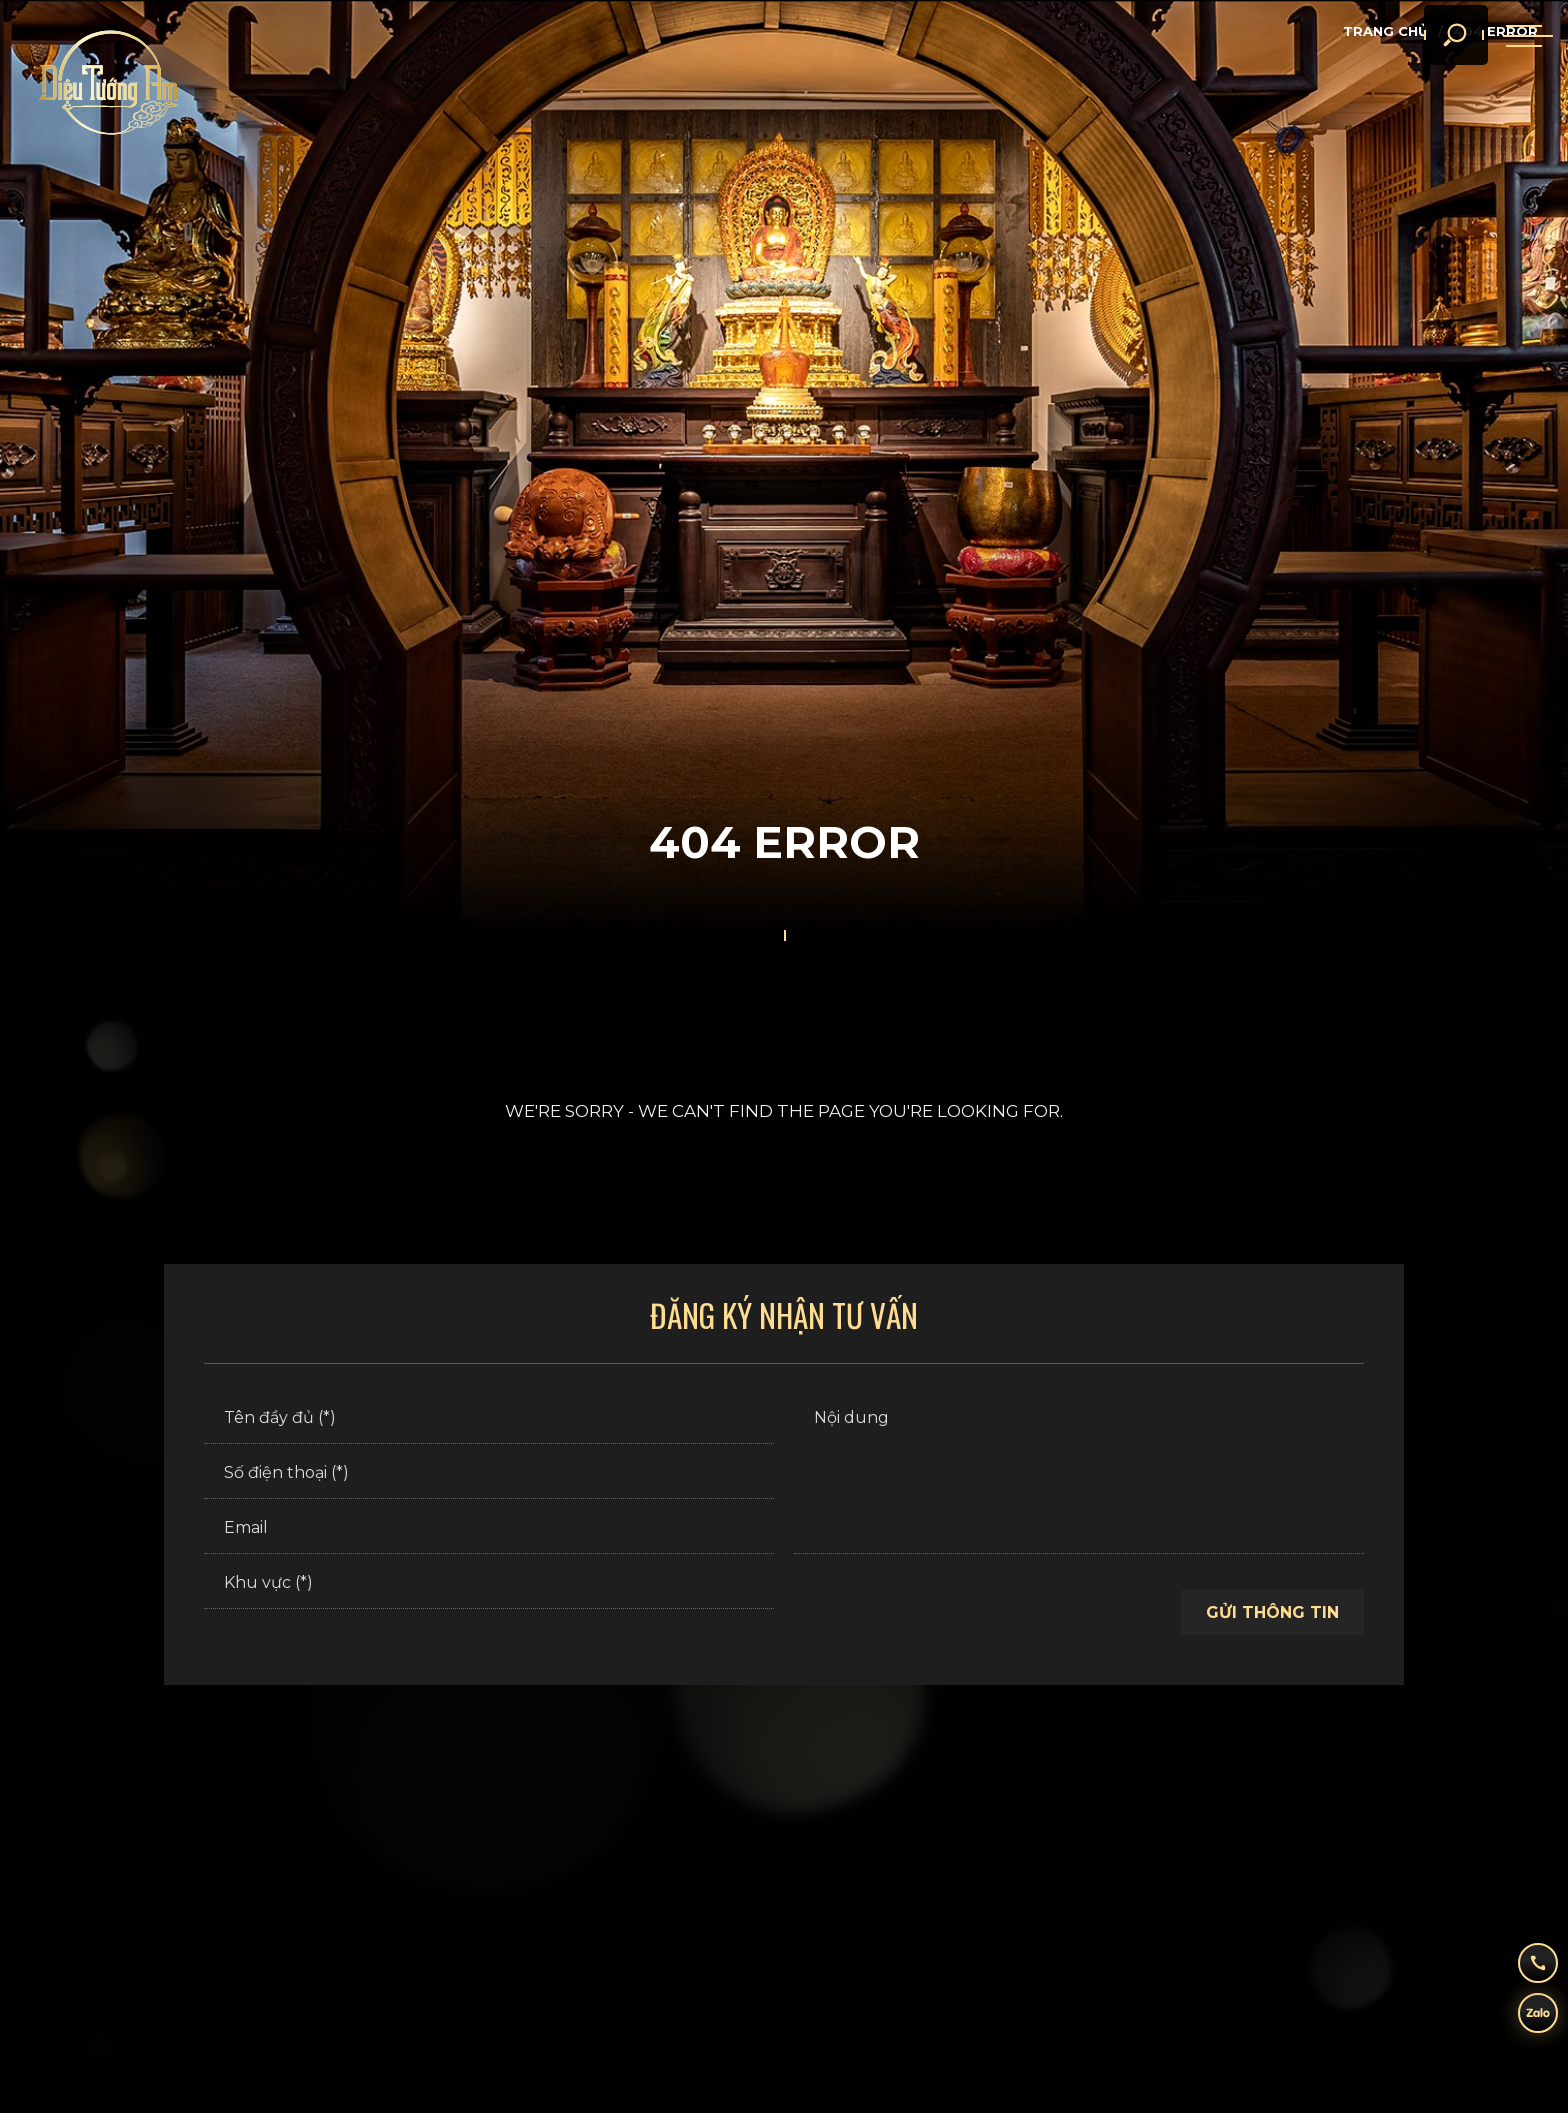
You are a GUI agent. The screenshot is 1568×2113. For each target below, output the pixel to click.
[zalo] (1523, 2018)
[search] (1429, 70)
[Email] (489, 1529)
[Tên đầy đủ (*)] (489, 1419)
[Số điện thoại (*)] (489, 1474)
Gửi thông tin (1272, 1612)
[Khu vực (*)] (489, 1584)
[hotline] (1523, 1958)
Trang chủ (1385, 31)
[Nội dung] (1079, 1474)
